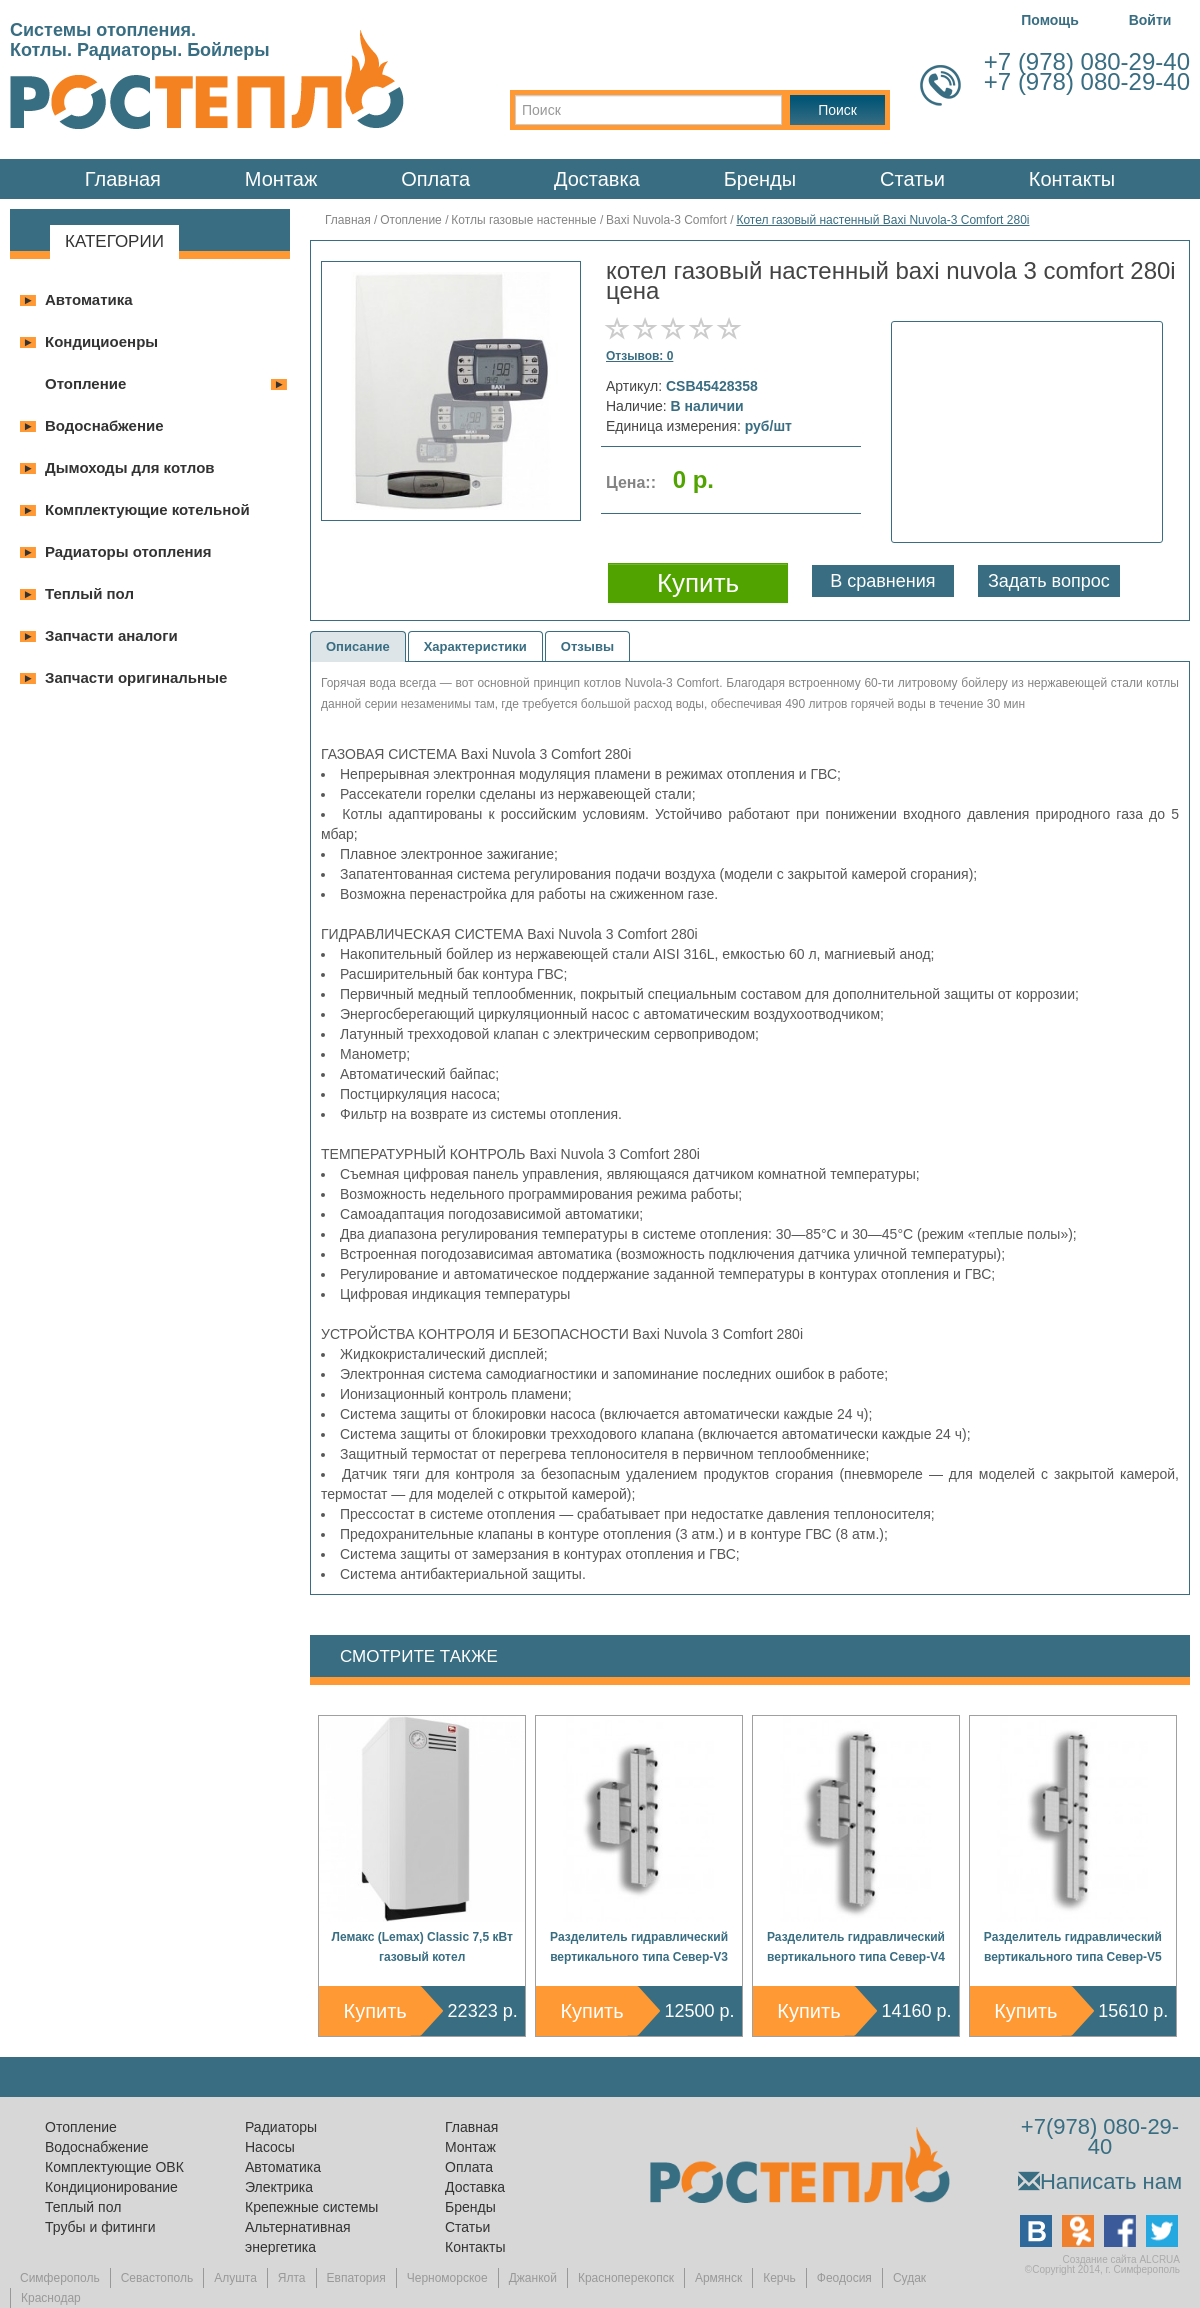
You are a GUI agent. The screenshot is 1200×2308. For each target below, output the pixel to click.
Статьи (912, 179)
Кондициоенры (101, 341)
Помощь (1050, 20)
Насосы (270, 2147)
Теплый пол (89, 593)
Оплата (435, 179)
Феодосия (844, 2278)
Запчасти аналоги (111, 635)
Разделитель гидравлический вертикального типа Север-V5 (1073, 1947)
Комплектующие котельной (147, 509)
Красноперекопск (626, 2278)
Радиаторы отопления (128, 551)
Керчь (779, 2278)
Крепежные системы (311, 2207)
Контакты (1072, 179)
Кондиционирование (111, 2187)
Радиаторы (281, 2127)
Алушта (235, 2278)
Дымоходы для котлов (130, 467)
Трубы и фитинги (100, 2227)
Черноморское (447, 2278)
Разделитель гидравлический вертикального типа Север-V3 (639, 1947)
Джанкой (533, 2278)
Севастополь (157, 2278)
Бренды (760, 179)
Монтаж (281, 179)
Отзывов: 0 (639, 356)
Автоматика (89, 299)
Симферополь (60, 2278)
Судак (909, 2278)
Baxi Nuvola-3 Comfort (666, 220)
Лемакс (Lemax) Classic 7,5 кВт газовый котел (422, 1947)
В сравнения (882, 581)
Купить (375, 2011)
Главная (123, 179)
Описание (358, 646)
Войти (1150, 20)
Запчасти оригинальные (136, 677)
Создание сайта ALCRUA (1121, 2259)
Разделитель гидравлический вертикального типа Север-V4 (856, 1947)
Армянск (718, 2278)
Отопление (85, 383)
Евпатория (356, 2278)
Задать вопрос (1049, 581)
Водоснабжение (104, 425)
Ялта (292, 2278)
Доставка (597, 179)
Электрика (279, 2187)
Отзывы (587, 646)
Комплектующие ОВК (114, 2167)
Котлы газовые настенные (523, 220)
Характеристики (475, 646)
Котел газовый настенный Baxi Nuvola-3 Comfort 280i (882, 220)
